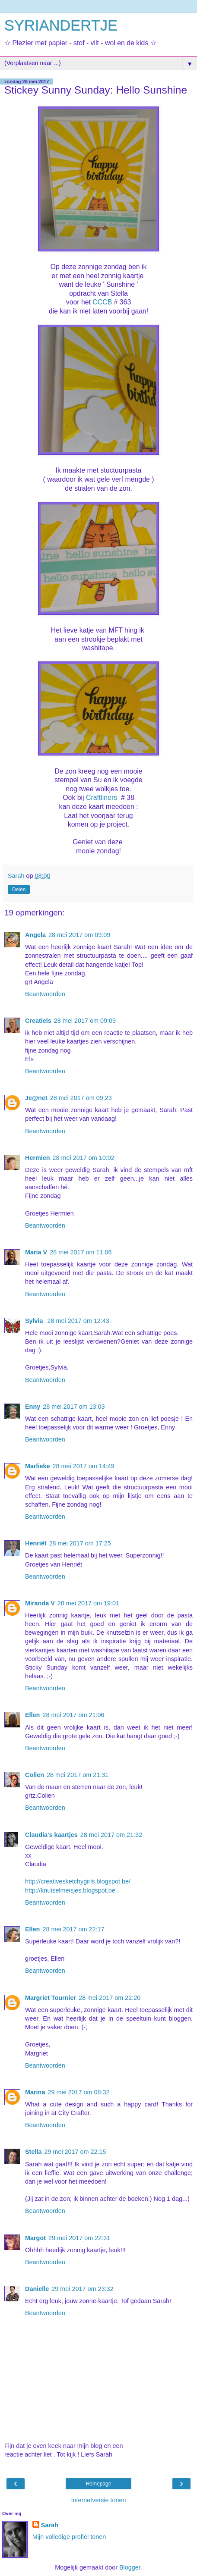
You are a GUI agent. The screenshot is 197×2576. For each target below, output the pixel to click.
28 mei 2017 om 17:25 (80, 1543)
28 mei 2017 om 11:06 (80, 1252)
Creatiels (38, 1020)
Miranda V (40, 1603)
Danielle (37, 2288)
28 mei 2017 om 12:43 (78, 1320)
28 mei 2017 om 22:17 (73, 1929)
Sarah (49, 2525)
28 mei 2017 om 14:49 (83, 1466)
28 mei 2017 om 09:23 (81, 1097)
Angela (35, 934)
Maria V (36, 1252)
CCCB (102, 302)
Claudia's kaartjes (51, 1834)
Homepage (98, 2484)
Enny (32, 1406)
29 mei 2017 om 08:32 (78, 2092)
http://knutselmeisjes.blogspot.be (70, 1890)
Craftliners (101, 797)
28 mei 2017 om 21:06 (73, 1714)
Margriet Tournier (50, 1997)
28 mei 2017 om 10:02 (83, 1157)
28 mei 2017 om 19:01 (88, 1603)
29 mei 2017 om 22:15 (75, 2151)
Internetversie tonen (98, 2500)
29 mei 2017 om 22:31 (79, 2237)
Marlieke (37, 1466)
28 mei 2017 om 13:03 (74, 1406)
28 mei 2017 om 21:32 (111, 1834)
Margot (35, 2237)
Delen (18, 890)
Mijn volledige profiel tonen (69, 2536)
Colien (34, 1774)
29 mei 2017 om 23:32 (82, 2288)
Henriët (36, 1543)
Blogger (129, 2567)
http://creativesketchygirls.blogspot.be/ (77, 1881)
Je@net (36, 1097)
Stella (33, 2151)
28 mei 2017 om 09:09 (79, 934)
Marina (35, 2092)
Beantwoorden (45, 993)
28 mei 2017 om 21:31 (77, 1774)
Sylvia (35, 1320)
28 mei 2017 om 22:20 (109, 1997)
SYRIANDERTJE (61, 25)
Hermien (37, 1157)
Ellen (32, 1714)
